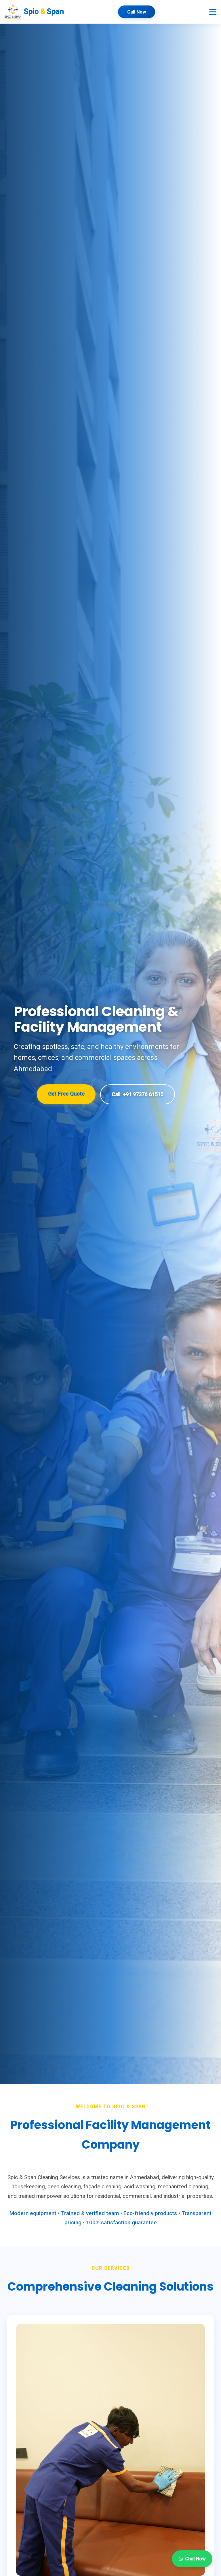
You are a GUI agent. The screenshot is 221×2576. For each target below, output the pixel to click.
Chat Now (192, 2559)
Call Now (136, 11)
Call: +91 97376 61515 (137, 1094)
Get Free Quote (66, 1094)
